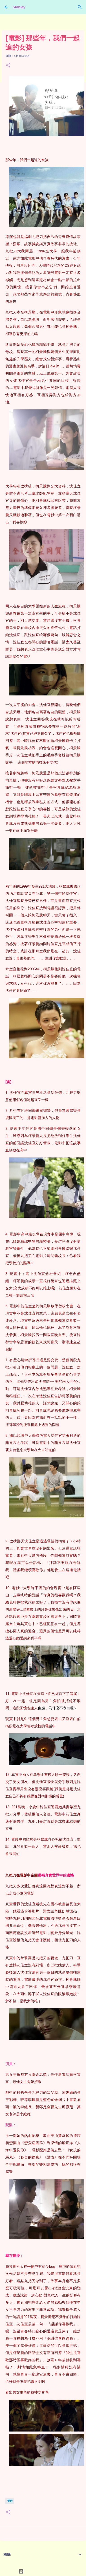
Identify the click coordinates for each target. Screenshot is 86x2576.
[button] (8, 65)
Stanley (19, 7)
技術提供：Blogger (43, 2571)
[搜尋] (79, 7)
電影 (10, 2501)
